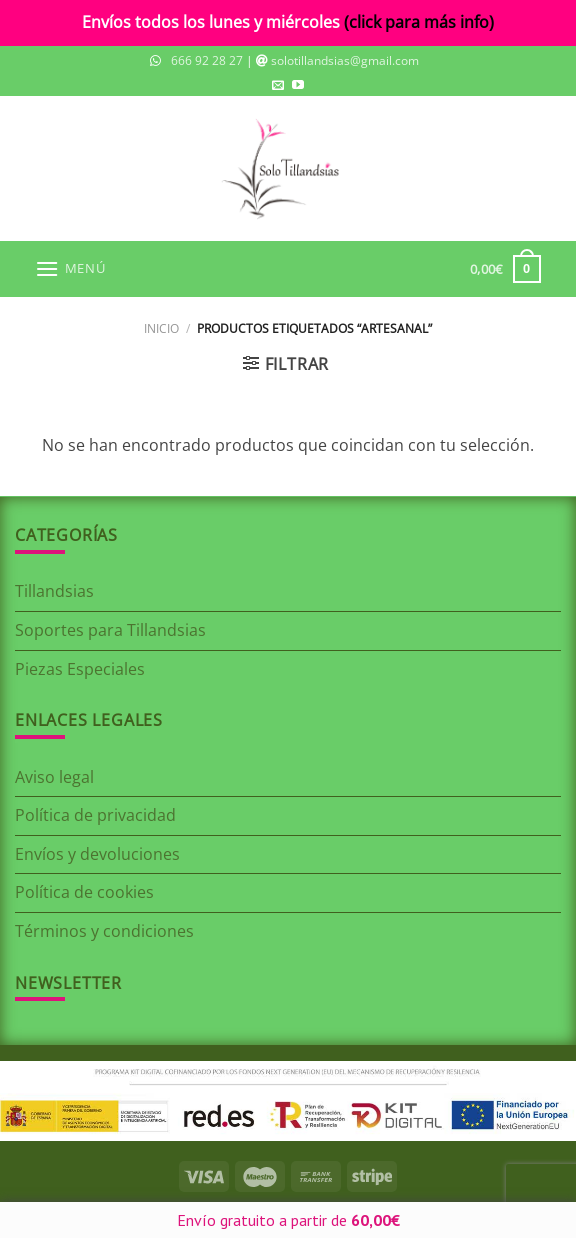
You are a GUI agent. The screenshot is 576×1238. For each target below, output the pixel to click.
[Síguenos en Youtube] (298, 86)
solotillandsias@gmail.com (345, 60)
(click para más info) (419, 22)
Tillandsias (54, 591)
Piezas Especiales (80, 669)
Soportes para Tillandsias (110, 630)
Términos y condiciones (104, 931)
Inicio (161, 328)
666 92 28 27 (207, 60)
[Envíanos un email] (278, 86)
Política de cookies (84, 892)
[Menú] (70, 268)
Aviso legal (54, 777)
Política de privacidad (95, 815)
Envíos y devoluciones (97, 854)
